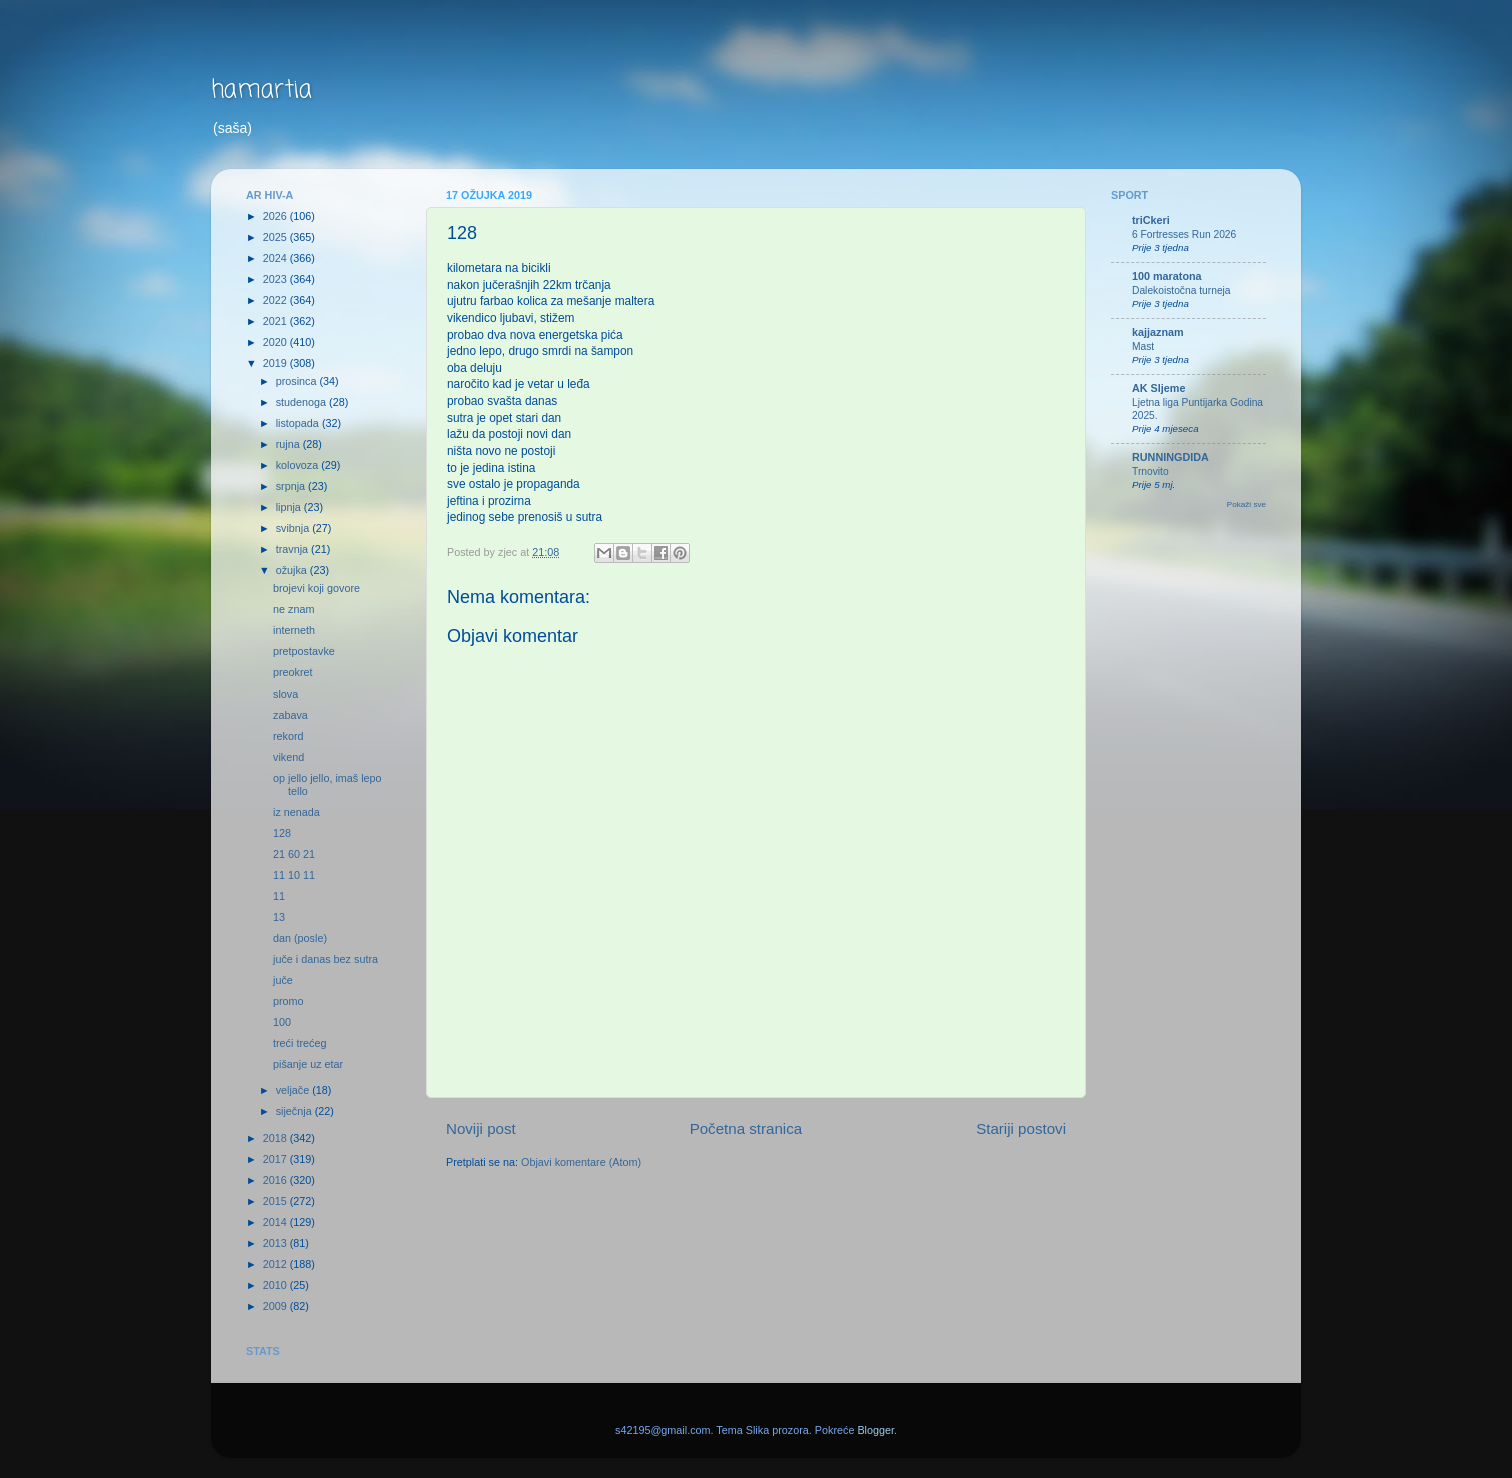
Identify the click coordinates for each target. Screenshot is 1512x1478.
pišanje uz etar (308, 1064)
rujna (289, 444)
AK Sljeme (1158, 388)
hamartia (261, 90)
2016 (276, 1180)
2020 (276, 342)
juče (283, 980)
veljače (294, 1090)
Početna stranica (746, 1128)
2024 (276, 258)
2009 (276, 1306)
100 (282, 1022)
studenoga (302, 402)
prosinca (298, 381)
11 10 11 (294, 875)
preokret (293, 672)
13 (279, 917)
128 (282, 833)
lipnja (290, 507)
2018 (276, 1138)
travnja (293, 549)
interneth (294, 630)
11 (279, 896)
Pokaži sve (1246, 504)
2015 (276, 1201)
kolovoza (299, 465)
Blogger (875, 1430)
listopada (299, 423)
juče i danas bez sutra (325, 959)
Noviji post (481, 1128)
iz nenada (296, 812)
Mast (1143, 346)
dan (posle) (300, 938)
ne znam (293, 609)
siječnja (295, 1111)
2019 (276, 363)
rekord (288, 736)
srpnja (292, 486)
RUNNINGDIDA (1170, 457)
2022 (276, 300)
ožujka (293, 570)
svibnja (294, 528)
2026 (276, 216)
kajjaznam (1158, 332)
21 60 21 (294, 854)
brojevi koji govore (316, 588)
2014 (276, 1222)
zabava (290, 715)
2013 (276, 1243)
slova (285, 694)
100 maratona (1167, 276)
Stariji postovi (1021, 1128)
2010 (276, 1285)
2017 (276, 1159)
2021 (276, 321)
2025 (276, 237)
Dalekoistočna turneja (1181, 290)
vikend (288, 757)
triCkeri (1151, 220)
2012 (276, 1264)
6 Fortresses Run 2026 (1184, 234)
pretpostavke (304, 651)
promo (288, 1001)
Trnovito (1150, 471)
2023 (276, 279)
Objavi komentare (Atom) (581, 1162)
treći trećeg (299, 1043)
